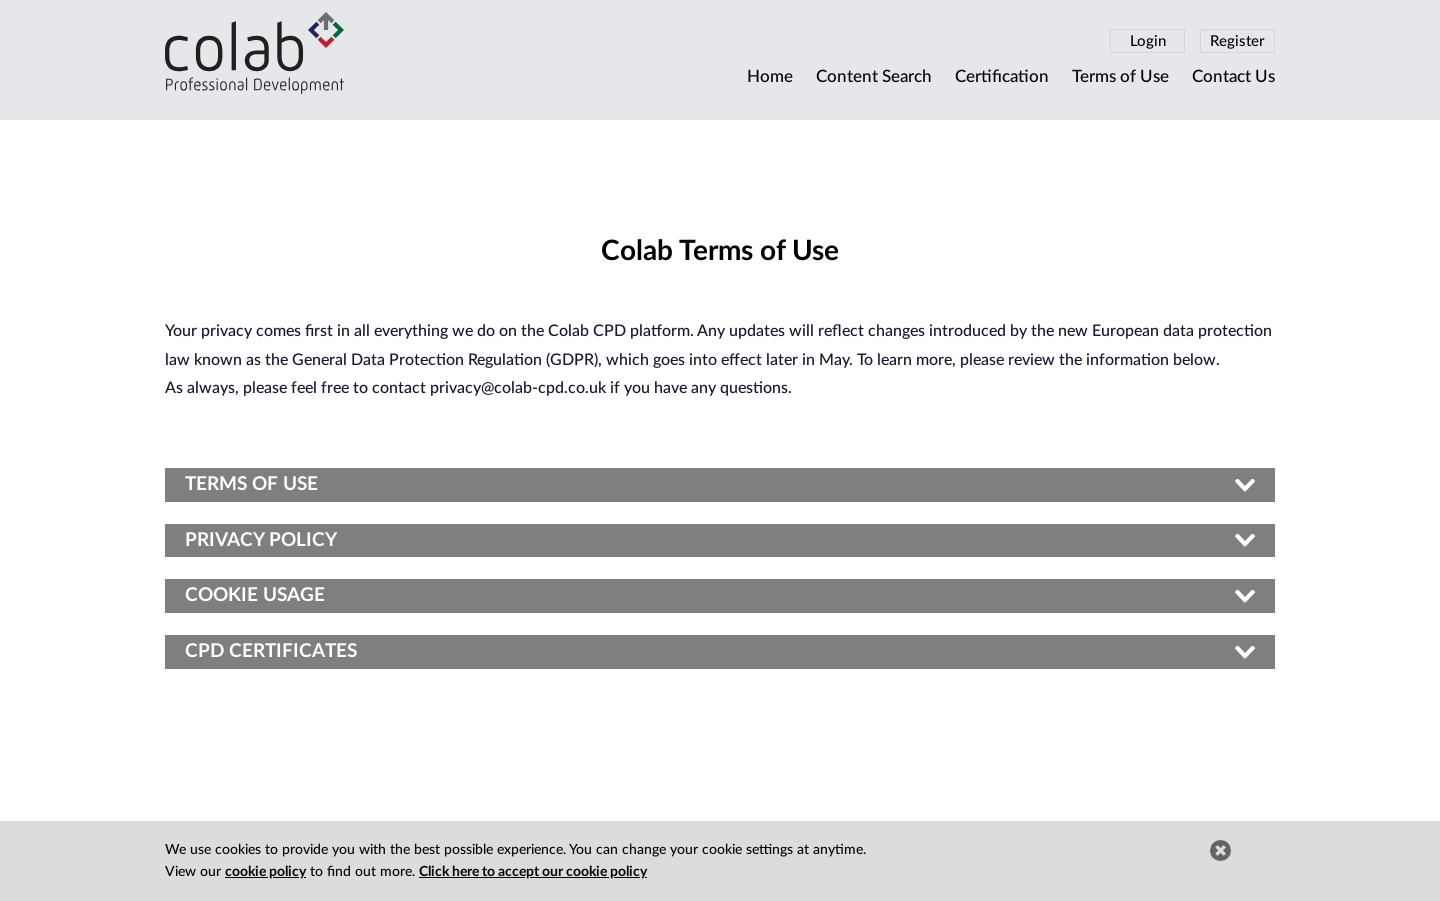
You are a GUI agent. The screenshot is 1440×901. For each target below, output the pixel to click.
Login (1148, 41)
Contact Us (1233, 76)
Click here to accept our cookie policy (533, 872)
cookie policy (265, 872)
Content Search (874, 76)
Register (1237, 41)
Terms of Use (1120, 76)
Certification (1002, 76)
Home (770, 76)
